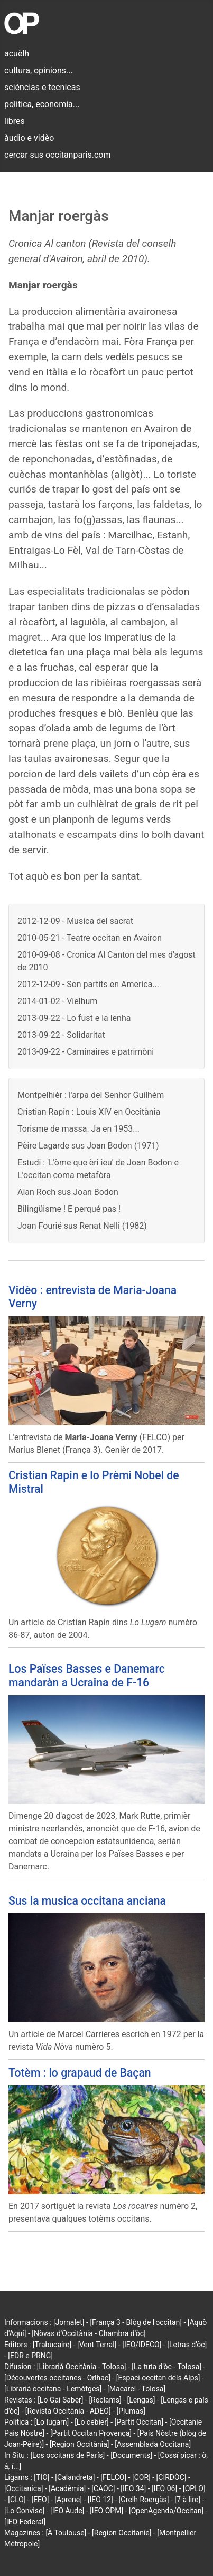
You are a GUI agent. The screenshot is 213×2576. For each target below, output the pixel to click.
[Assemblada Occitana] (153, 2444)
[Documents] (131, 2455)
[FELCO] (113, 2477)
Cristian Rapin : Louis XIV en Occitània (88, 1112)
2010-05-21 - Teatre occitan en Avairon (89, 938)
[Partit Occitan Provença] (91, 2433)
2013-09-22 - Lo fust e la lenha (74, 1018)
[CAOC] (103, 2488)
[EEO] (40, 2499)
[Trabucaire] (52, 2344)
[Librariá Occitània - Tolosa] (81, 2366)
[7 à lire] (187, 2499)
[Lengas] (141, 2400)
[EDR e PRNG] (30, 2355)
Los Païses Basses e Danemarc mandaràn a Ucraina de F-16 (86, 1675)
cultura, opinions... (38, 70)
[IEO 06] (164, 2488)
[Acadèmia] (67, 2488)
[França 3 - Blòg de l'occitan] (136, 2322)
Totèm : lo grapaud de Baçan (79, 2072)
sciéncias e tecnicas (42, 87)
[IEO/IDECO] (141, 2344)
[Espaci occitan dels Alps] (158, 2378)
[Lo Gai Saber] (60, 2400)
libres (14, 121)
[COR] (141, 2477)
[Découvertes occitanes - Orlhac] (57, 2378)
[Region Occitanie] (121, 2533)
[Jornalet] (69, 2322)
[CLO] (16, 2499)
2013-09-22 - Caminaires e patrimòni (85, 1052)
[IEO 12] (100, 2499)
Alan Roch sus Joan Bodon (67, 1192)
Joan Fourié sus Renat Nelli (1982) (82, 1226)
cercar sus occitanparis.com (57, 155)
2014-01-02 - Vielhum (57, 1001)
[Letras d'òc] (187, 2344)
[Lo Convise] (24, 2510)
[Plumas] (130, 2411)
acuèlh (16, 54)
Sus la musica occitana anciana (87, 1900)
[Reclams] (105, 2400)
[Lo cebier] (92, 2422)
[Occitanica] (23, 2488)
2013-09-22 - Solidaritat (61, 1035)
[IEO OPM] (106, 2510)
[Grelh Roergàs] (144, 2499)
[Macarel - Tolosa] (136, 2389)
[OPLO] (194, 2488)
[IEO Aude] (67, 2510)
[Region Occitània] (79, 2444)
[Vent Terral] (96, 2344)
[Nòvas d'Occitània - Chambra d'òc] (88, 2333)
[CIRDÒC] (171, 2477)
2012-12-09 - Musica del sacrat (75, 921)
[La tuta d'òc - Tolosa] (166, 2366)
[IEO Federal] (24, 2521)
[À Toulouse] (65, 2533)
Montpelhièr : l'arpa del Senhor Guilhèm (90, 1095)
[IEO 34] (133, 2488)
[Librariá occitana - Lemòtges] (52, 2389)
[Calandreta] (75, 2477)
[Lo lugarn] (51, 2422)
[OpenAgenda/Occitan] (166, 2510)
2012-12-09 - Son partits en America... (88, 984)
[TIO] (41, 2477)
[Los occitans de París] (67, 2455)
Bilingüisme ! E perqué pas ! (69, 1209)
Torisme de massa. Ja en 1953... (78, 1129)
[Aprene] (68, 2499)
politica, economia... (41, 104)
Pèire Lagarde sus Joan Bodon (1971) (88, 1146)
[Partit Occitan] (139, 2422)
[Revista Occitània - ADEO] (68, 2411)
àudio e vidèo (29, 138)
